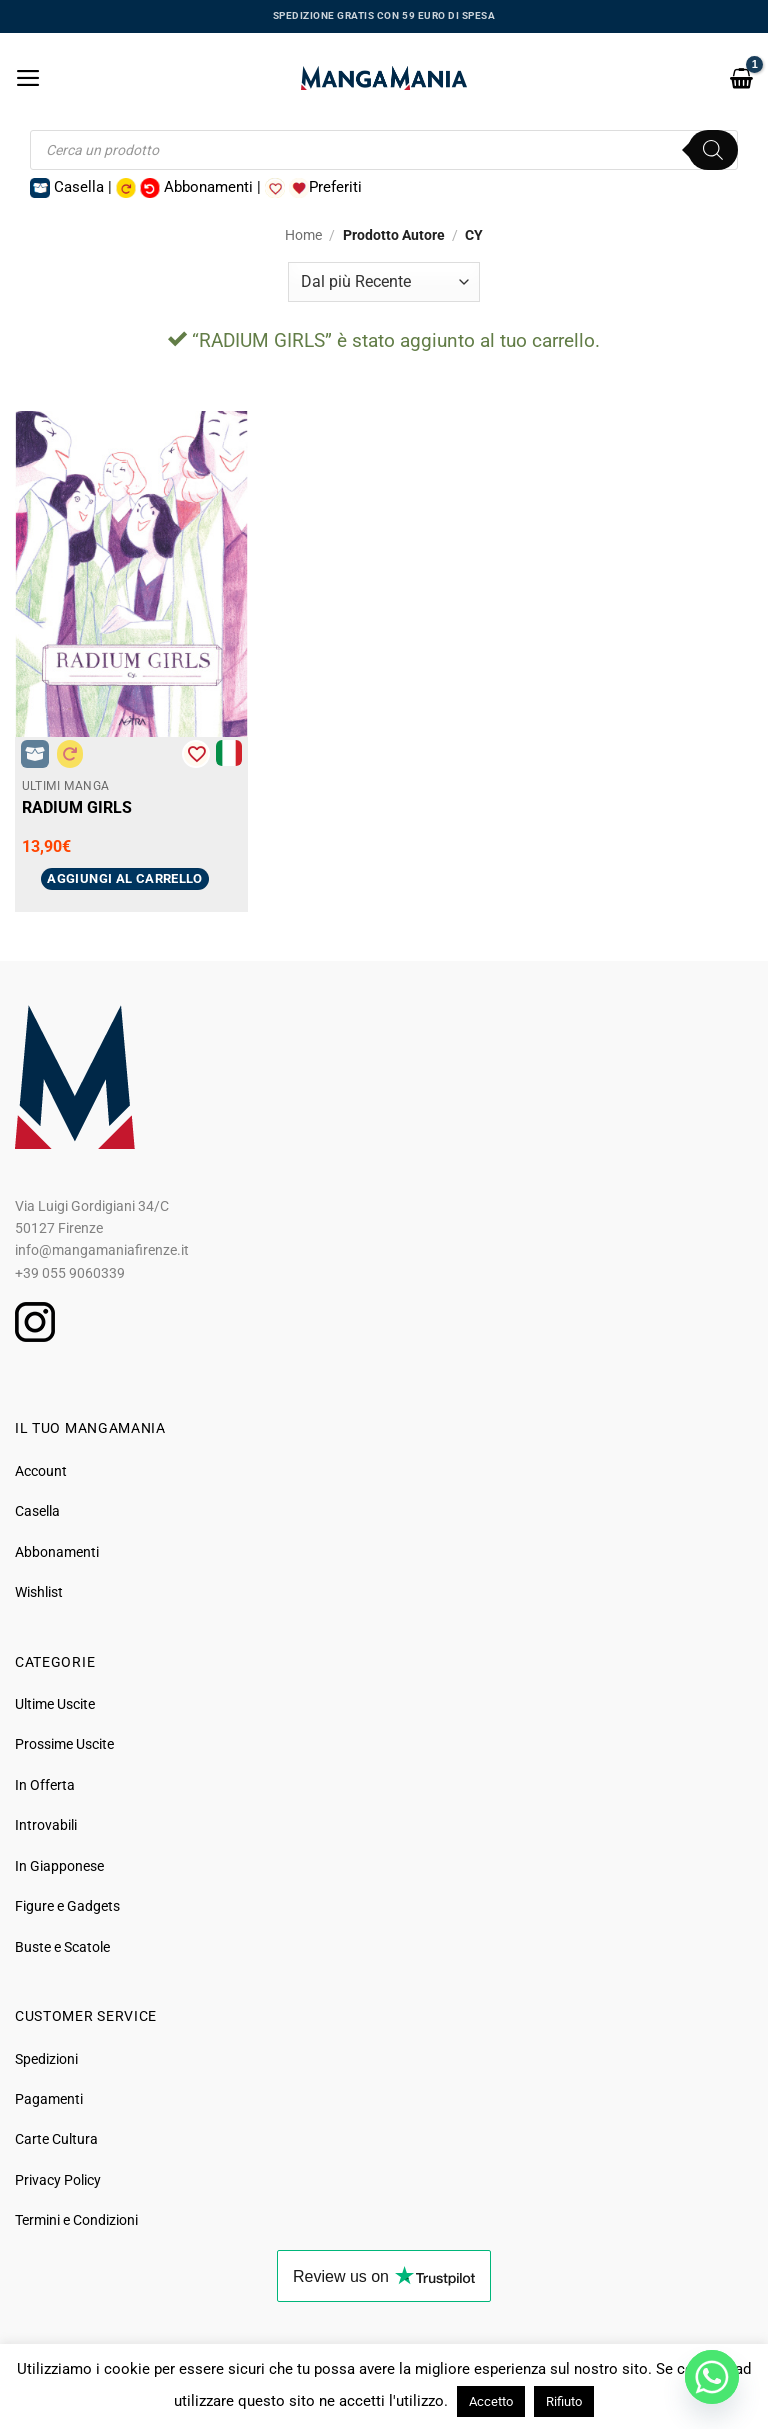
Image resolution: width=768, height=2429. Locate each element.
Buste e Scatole (62, 1947)
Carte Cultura (56, 2139)
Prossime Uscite (64, 1744)
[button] (28, 78)
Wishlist (39, 1592)
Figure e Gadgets (67, 1906)
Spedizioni (46, 2059)
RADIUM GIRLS (77, 807)
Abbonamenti (57, 1552)
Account (41, 1471)
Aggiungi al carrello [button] (125, 878)
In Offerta (45, 1785)
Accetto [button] (491, 2401)
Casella (37, 1511)
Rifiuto (564, 2401)
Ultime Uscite (55, 1704)
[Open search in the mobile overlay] (384, 150)
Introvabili (46, 1825)
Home (303, 235)
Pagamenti (49, 2099)
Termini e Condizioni (76, 2220)
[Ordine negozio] (384, 282)
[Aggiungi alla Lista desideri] (196, 754)
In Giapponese (59, 1866)
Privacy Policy (58, 2180)
